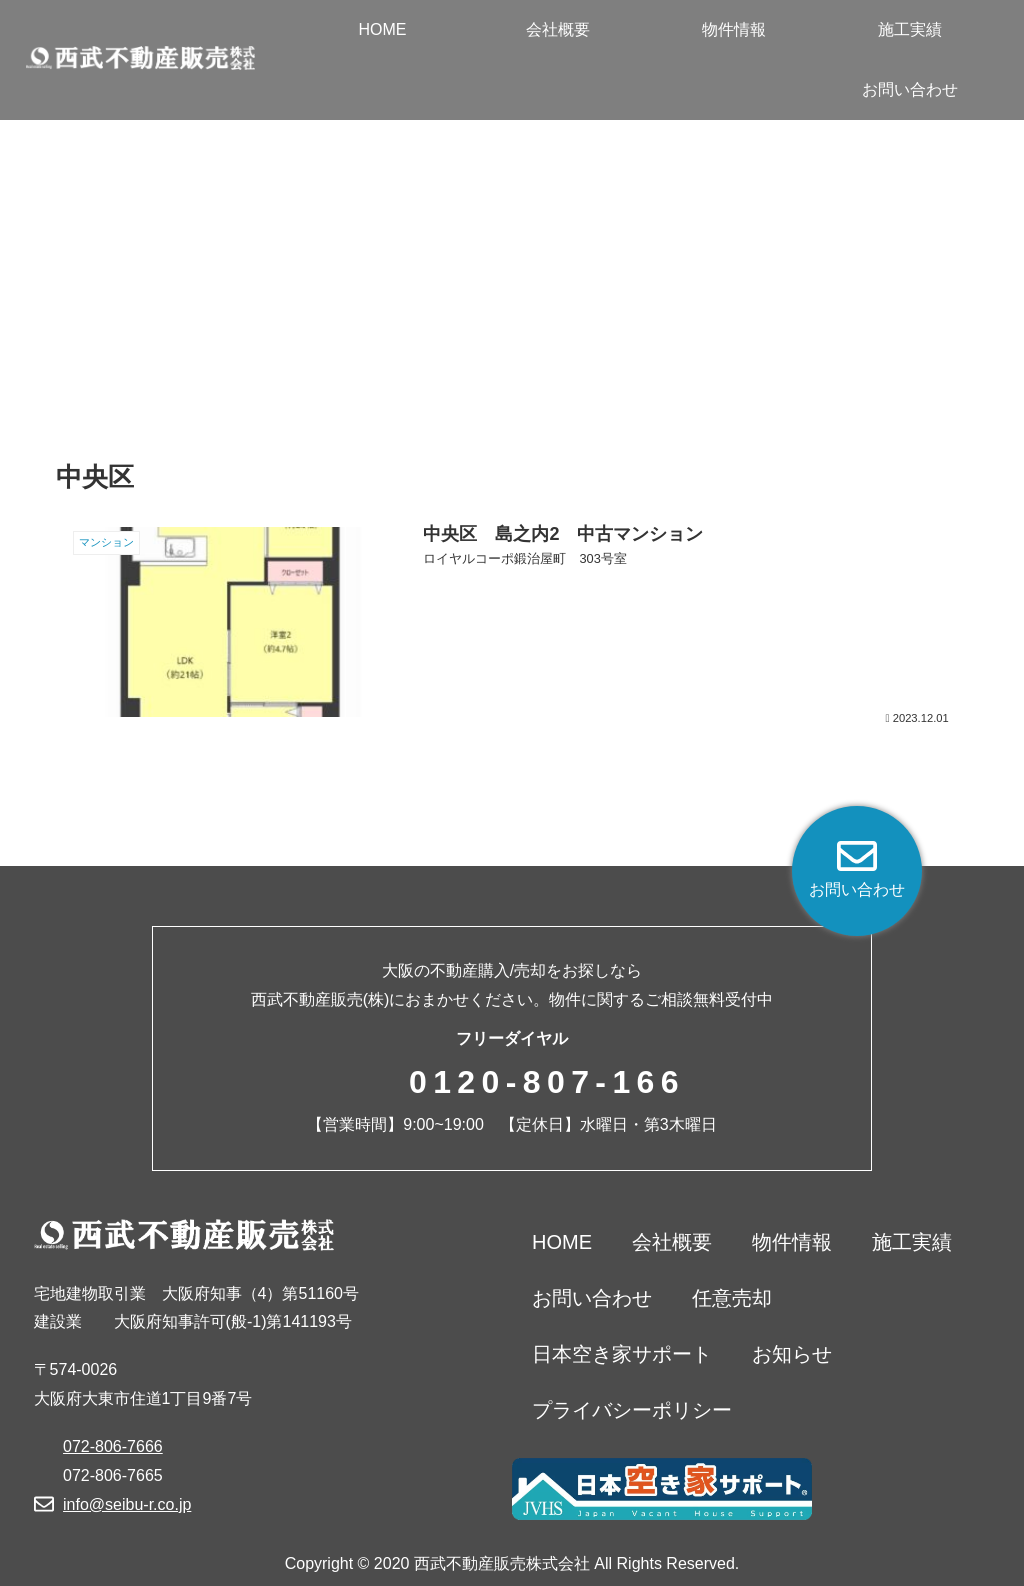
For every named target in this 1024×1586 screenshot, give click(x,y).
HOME (562, 1242)
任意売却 (732, 1298)
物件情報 (792, 1242)
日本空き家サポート (622, 1354)
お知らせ (792, 1354)
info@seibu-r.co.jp (127, 1504)
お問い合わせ (592, 1298)
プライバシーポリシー (632, 1410)
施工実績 (912, 1242)
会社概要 (672, 1242)
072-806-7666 (113, 1446)
